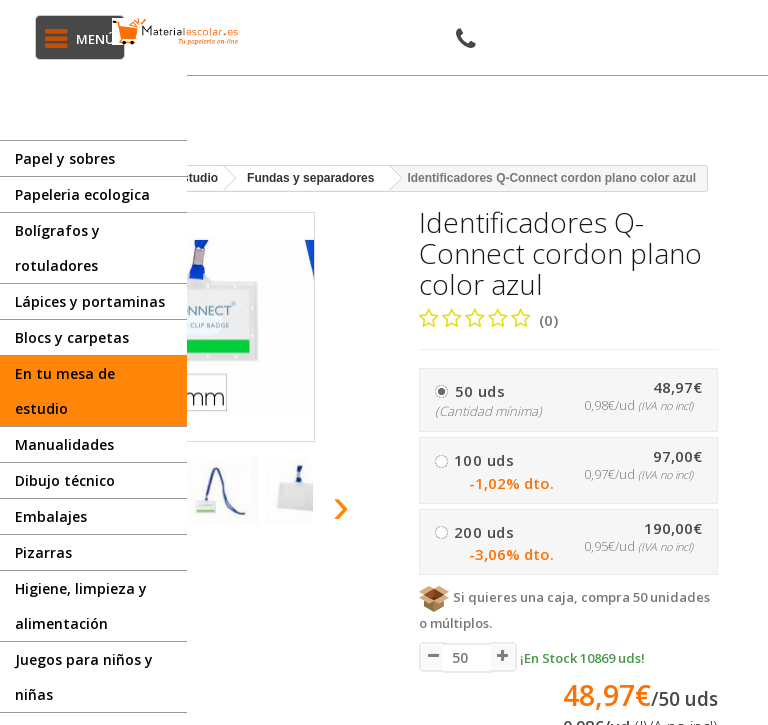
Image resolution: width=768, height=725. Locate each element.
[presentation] (341, 505)
